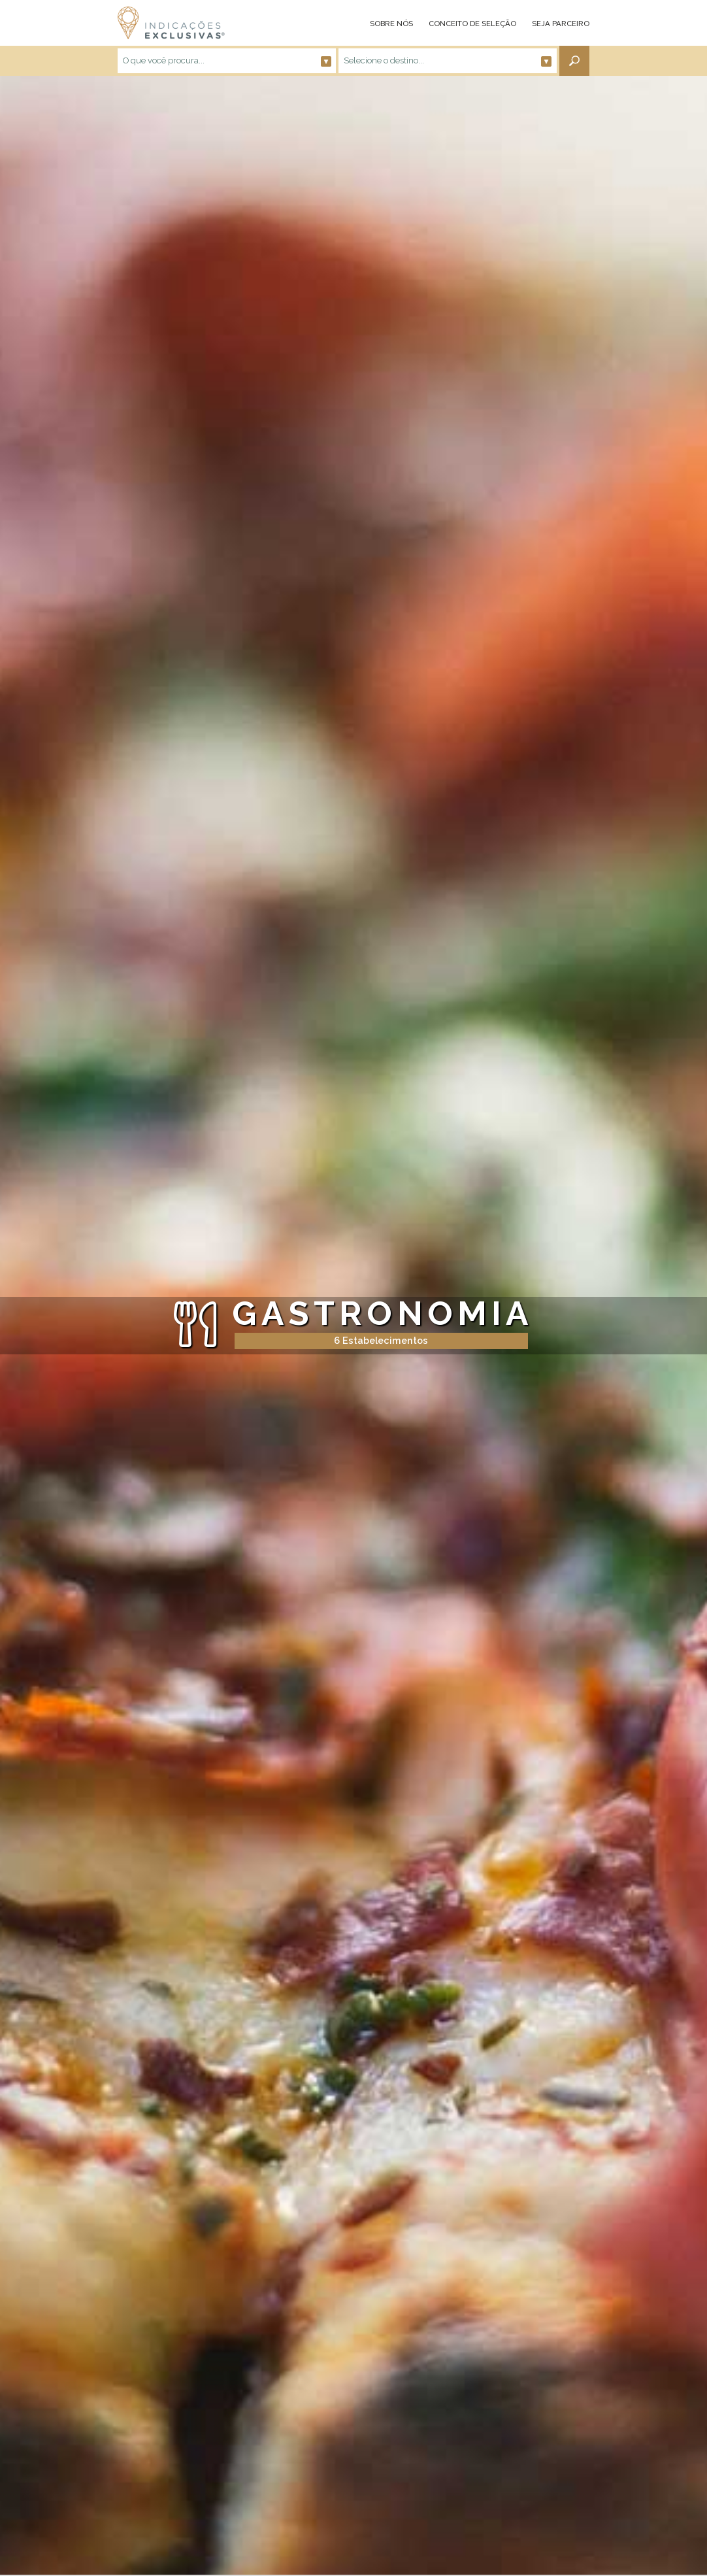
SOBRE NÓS (391, 23)
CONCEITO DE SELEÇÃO (472, 23)
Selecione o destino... (447, 61)
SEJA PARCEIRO (560, 23)
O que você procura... (227, 61)
